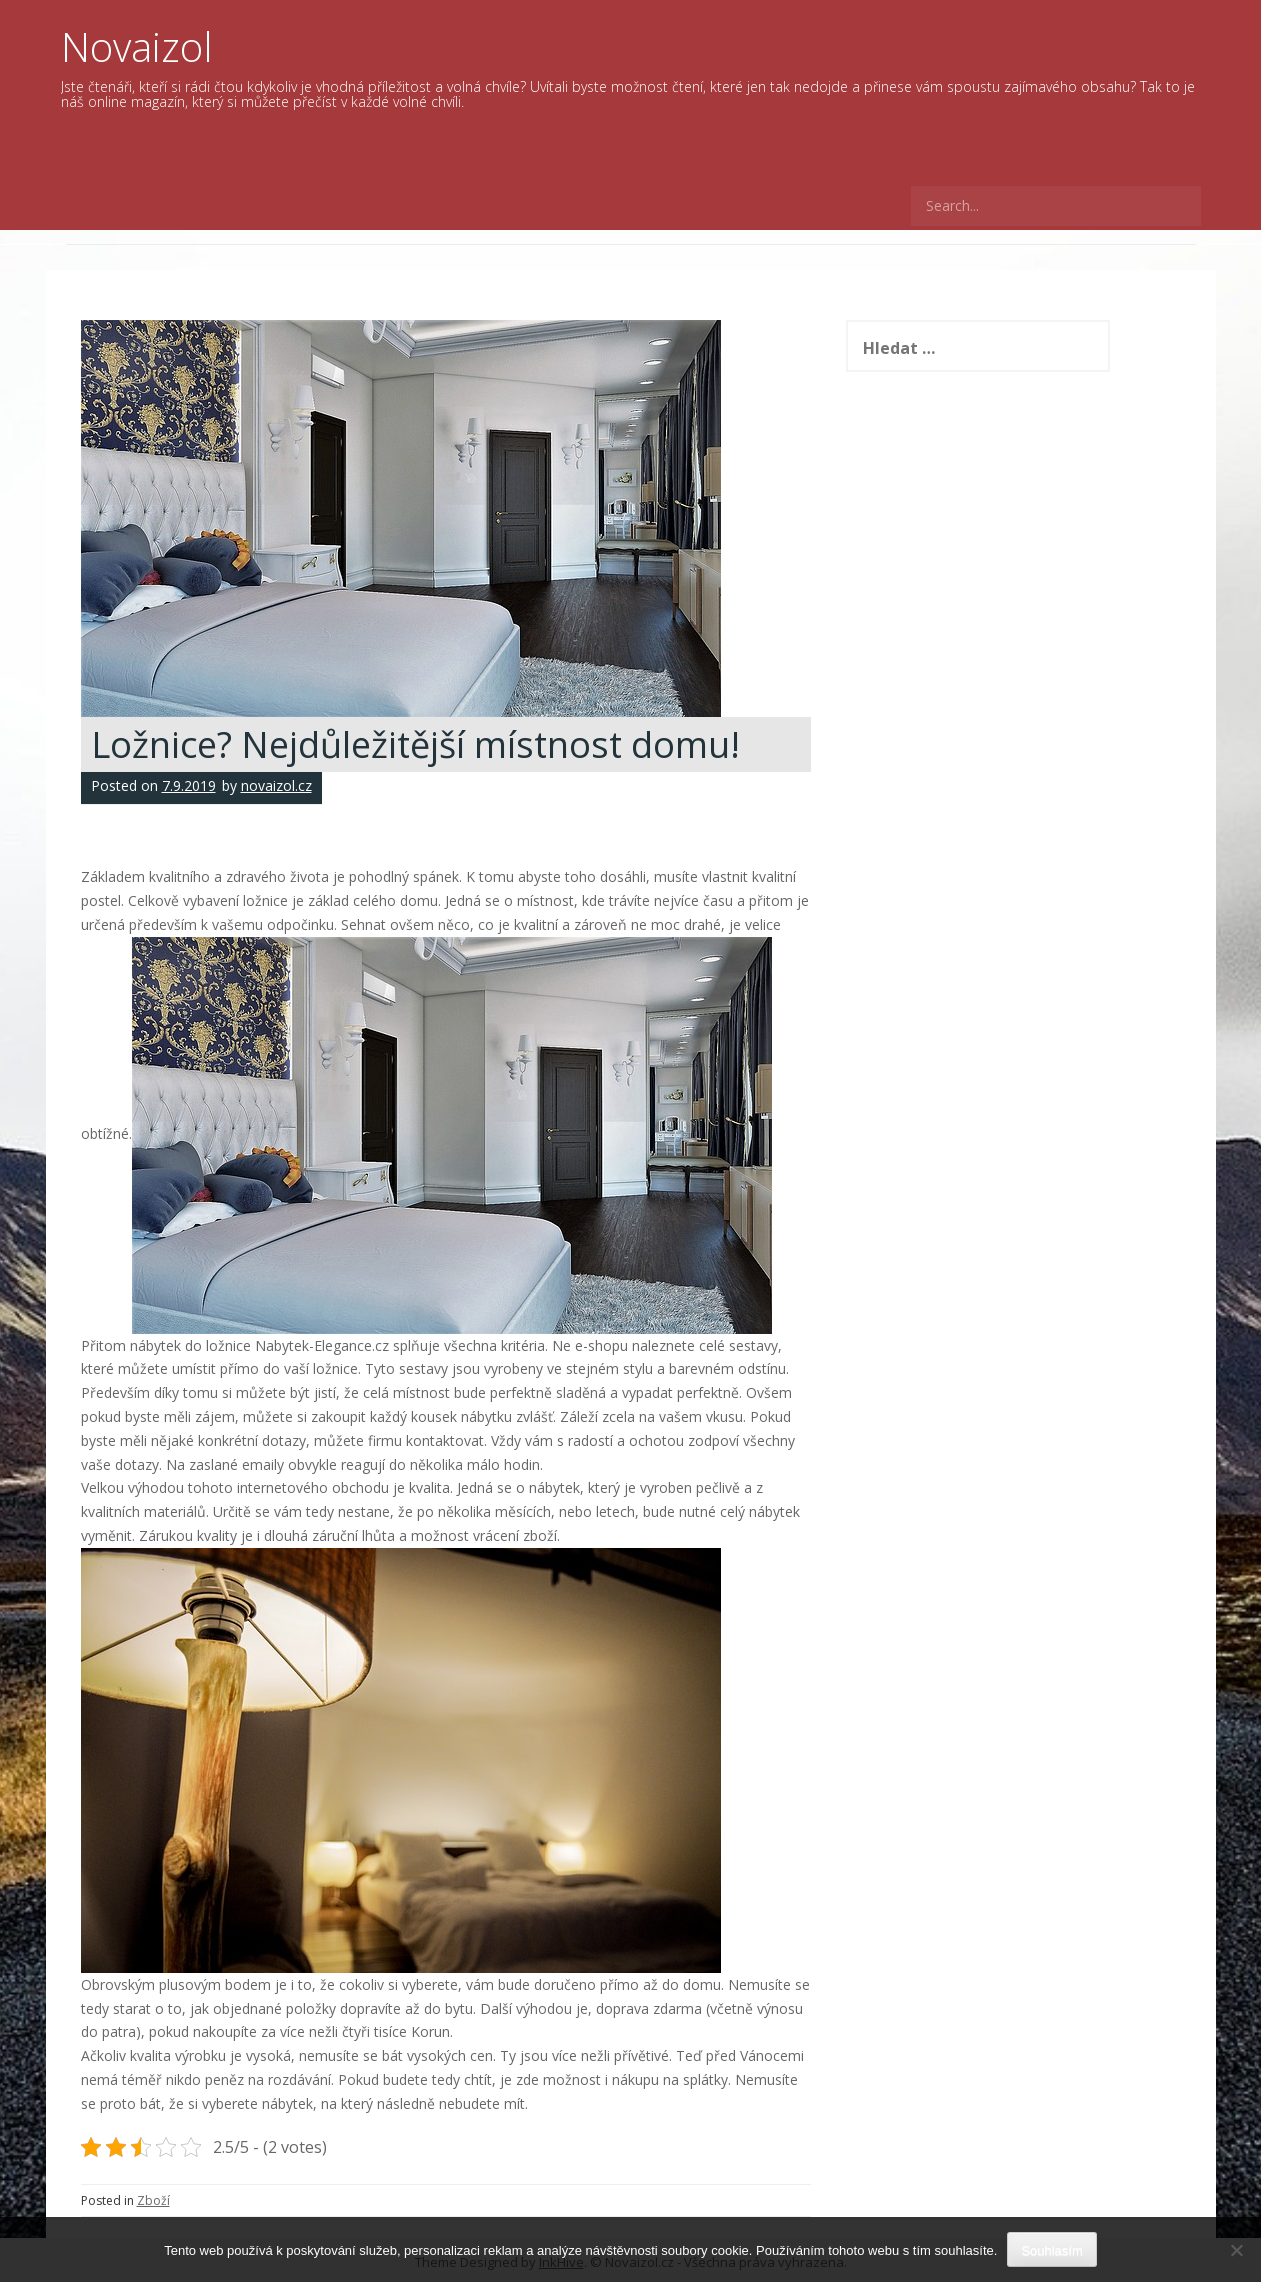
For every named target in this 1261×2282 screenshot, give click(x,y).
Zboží (153, 2200)
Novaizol (137, 46)
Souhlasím (1051, 2250)
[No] (1236, 2250)
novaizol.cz (276, 785)
